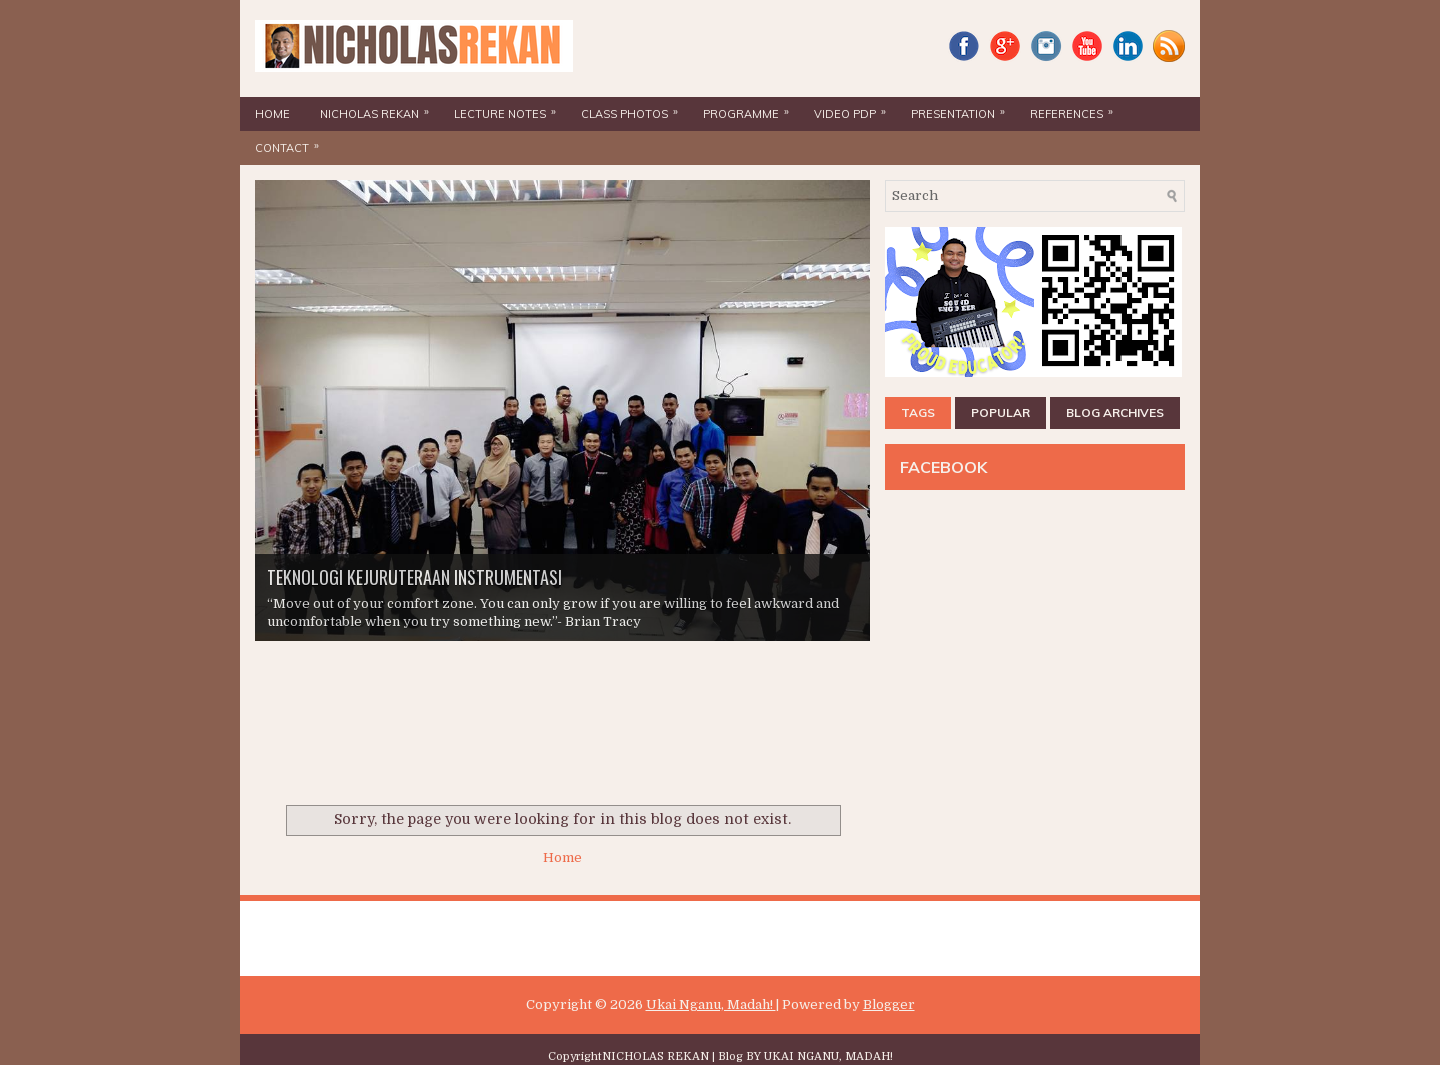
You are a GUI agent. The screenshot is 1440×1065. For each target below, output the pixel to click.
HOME (272, 114)
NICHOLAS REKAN (379, 109)
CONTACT (292, 143)
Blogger (889, 1004)
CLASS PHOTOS (634, 109)
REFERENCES (1076, 109)
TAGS (918, 412)
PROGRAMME (751, 109)
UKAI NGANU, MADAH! (828, 1056)
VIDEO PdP (855, 109)
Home (562, 857)
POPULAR (1000, 412)
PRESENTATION (963, 109)
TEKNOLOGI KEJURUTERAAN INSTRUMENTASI (414, 577)
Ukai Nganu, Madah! (711, 1004)
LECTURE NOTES (510, 109)
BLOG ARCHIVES (1115, 412)
